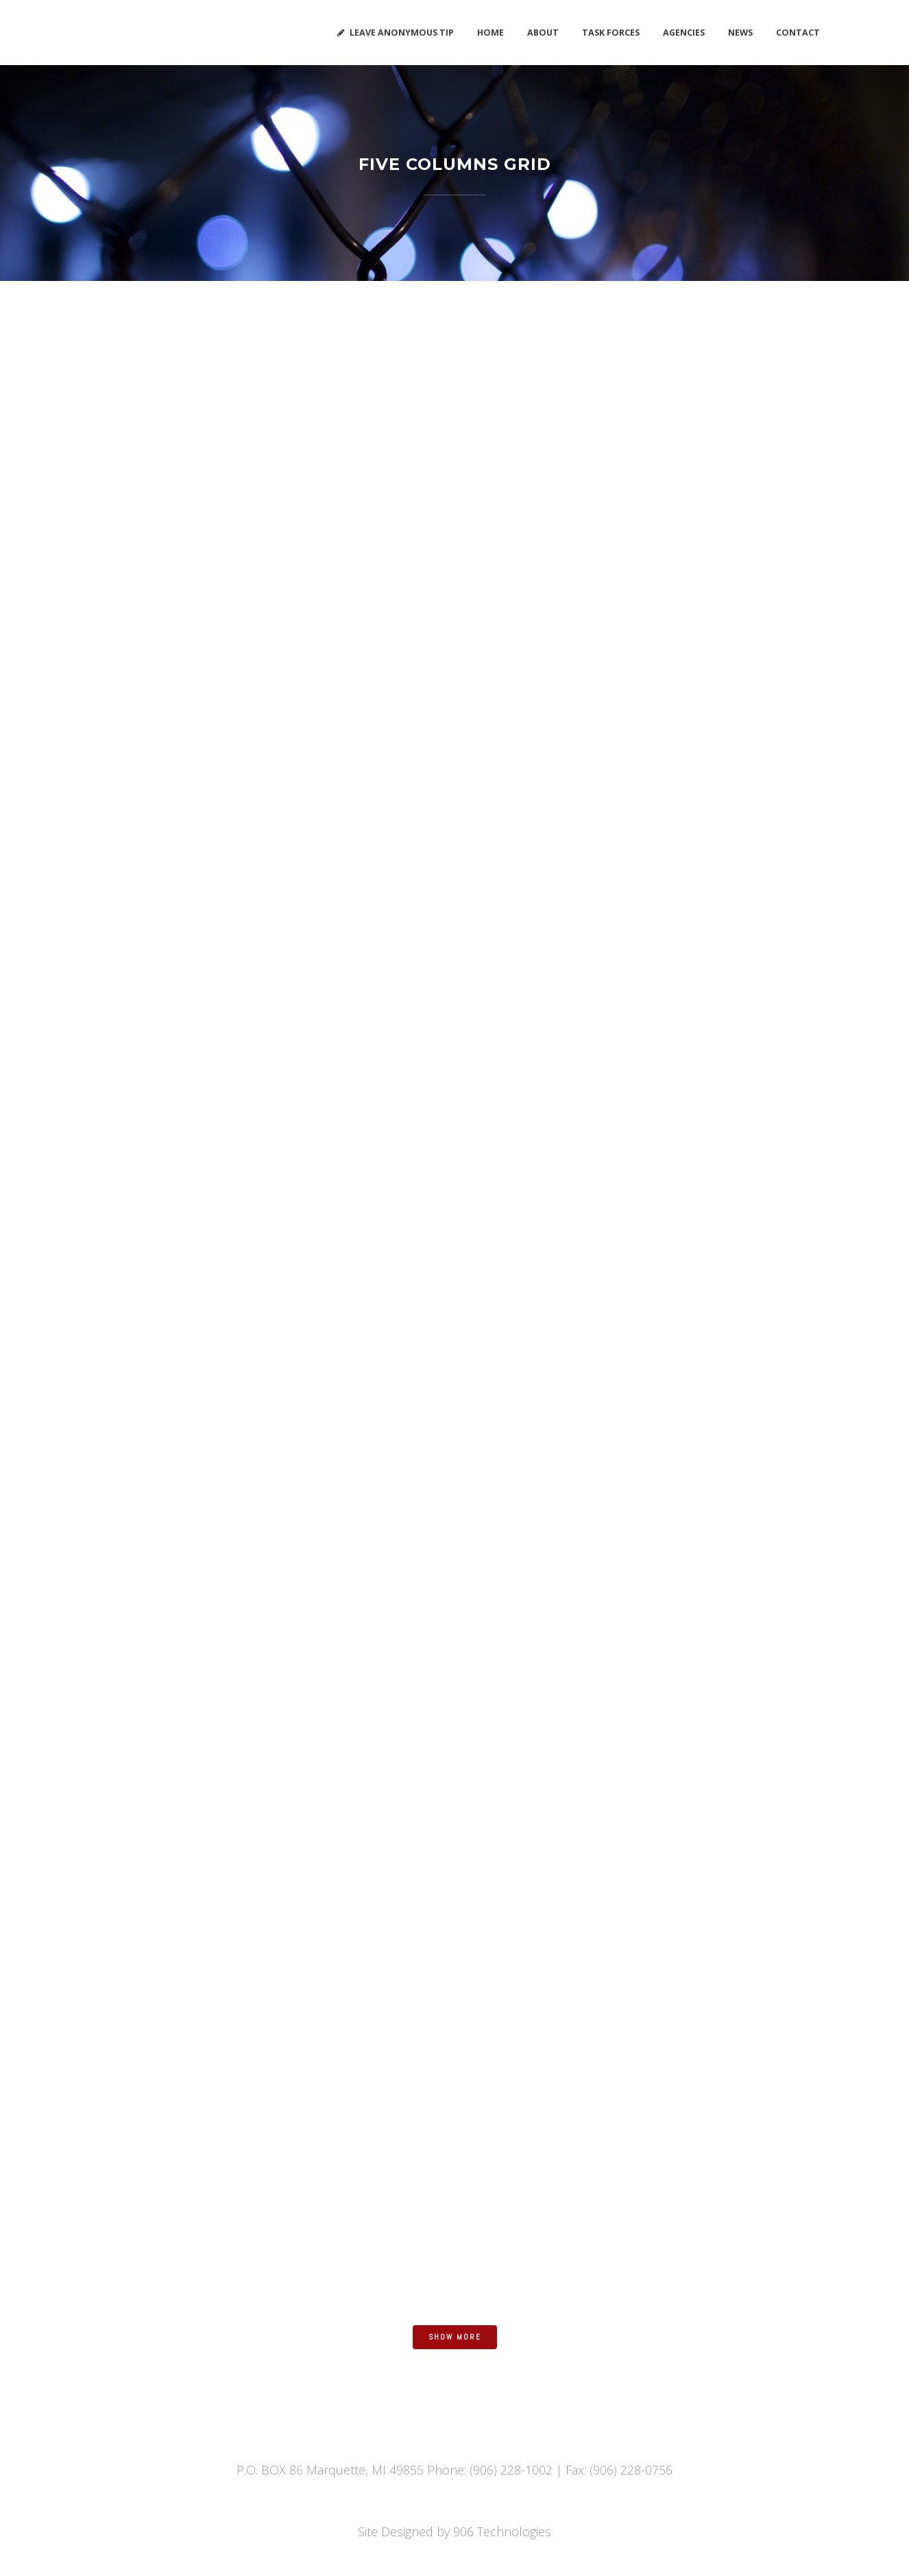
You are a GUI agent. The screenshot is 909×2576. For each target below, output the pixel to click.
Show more (454, 2337)
